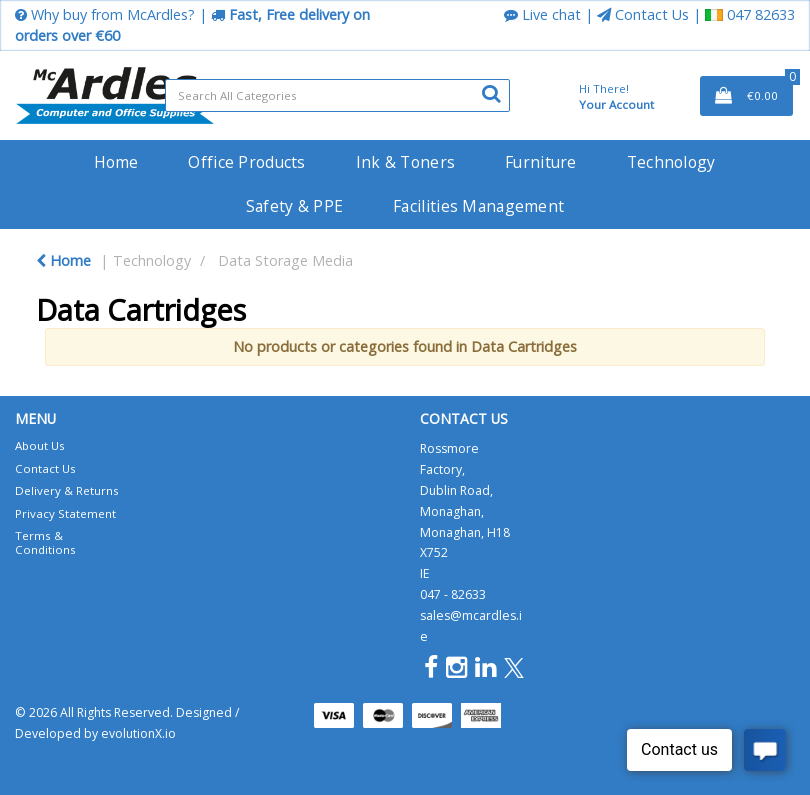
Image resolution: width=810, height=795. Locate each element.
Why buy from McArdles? (105, 14)
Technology (671, 162)
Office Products (246, 162)
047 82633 (750, 14)
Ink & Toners (405, 162)
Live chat (542, 14)
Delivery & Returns (67, 490)
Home (116, 162)
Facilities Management (478, 206)
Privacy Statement (65, 513)
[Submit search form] (491, 93)
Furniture (541, 162)
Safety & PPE (294, 206)
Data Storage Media (285, 260)
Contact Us (643, 14)
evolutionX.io (138, 733)
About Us (40, 445)
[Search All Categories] (337, 95)
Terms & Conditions (45, 542)
